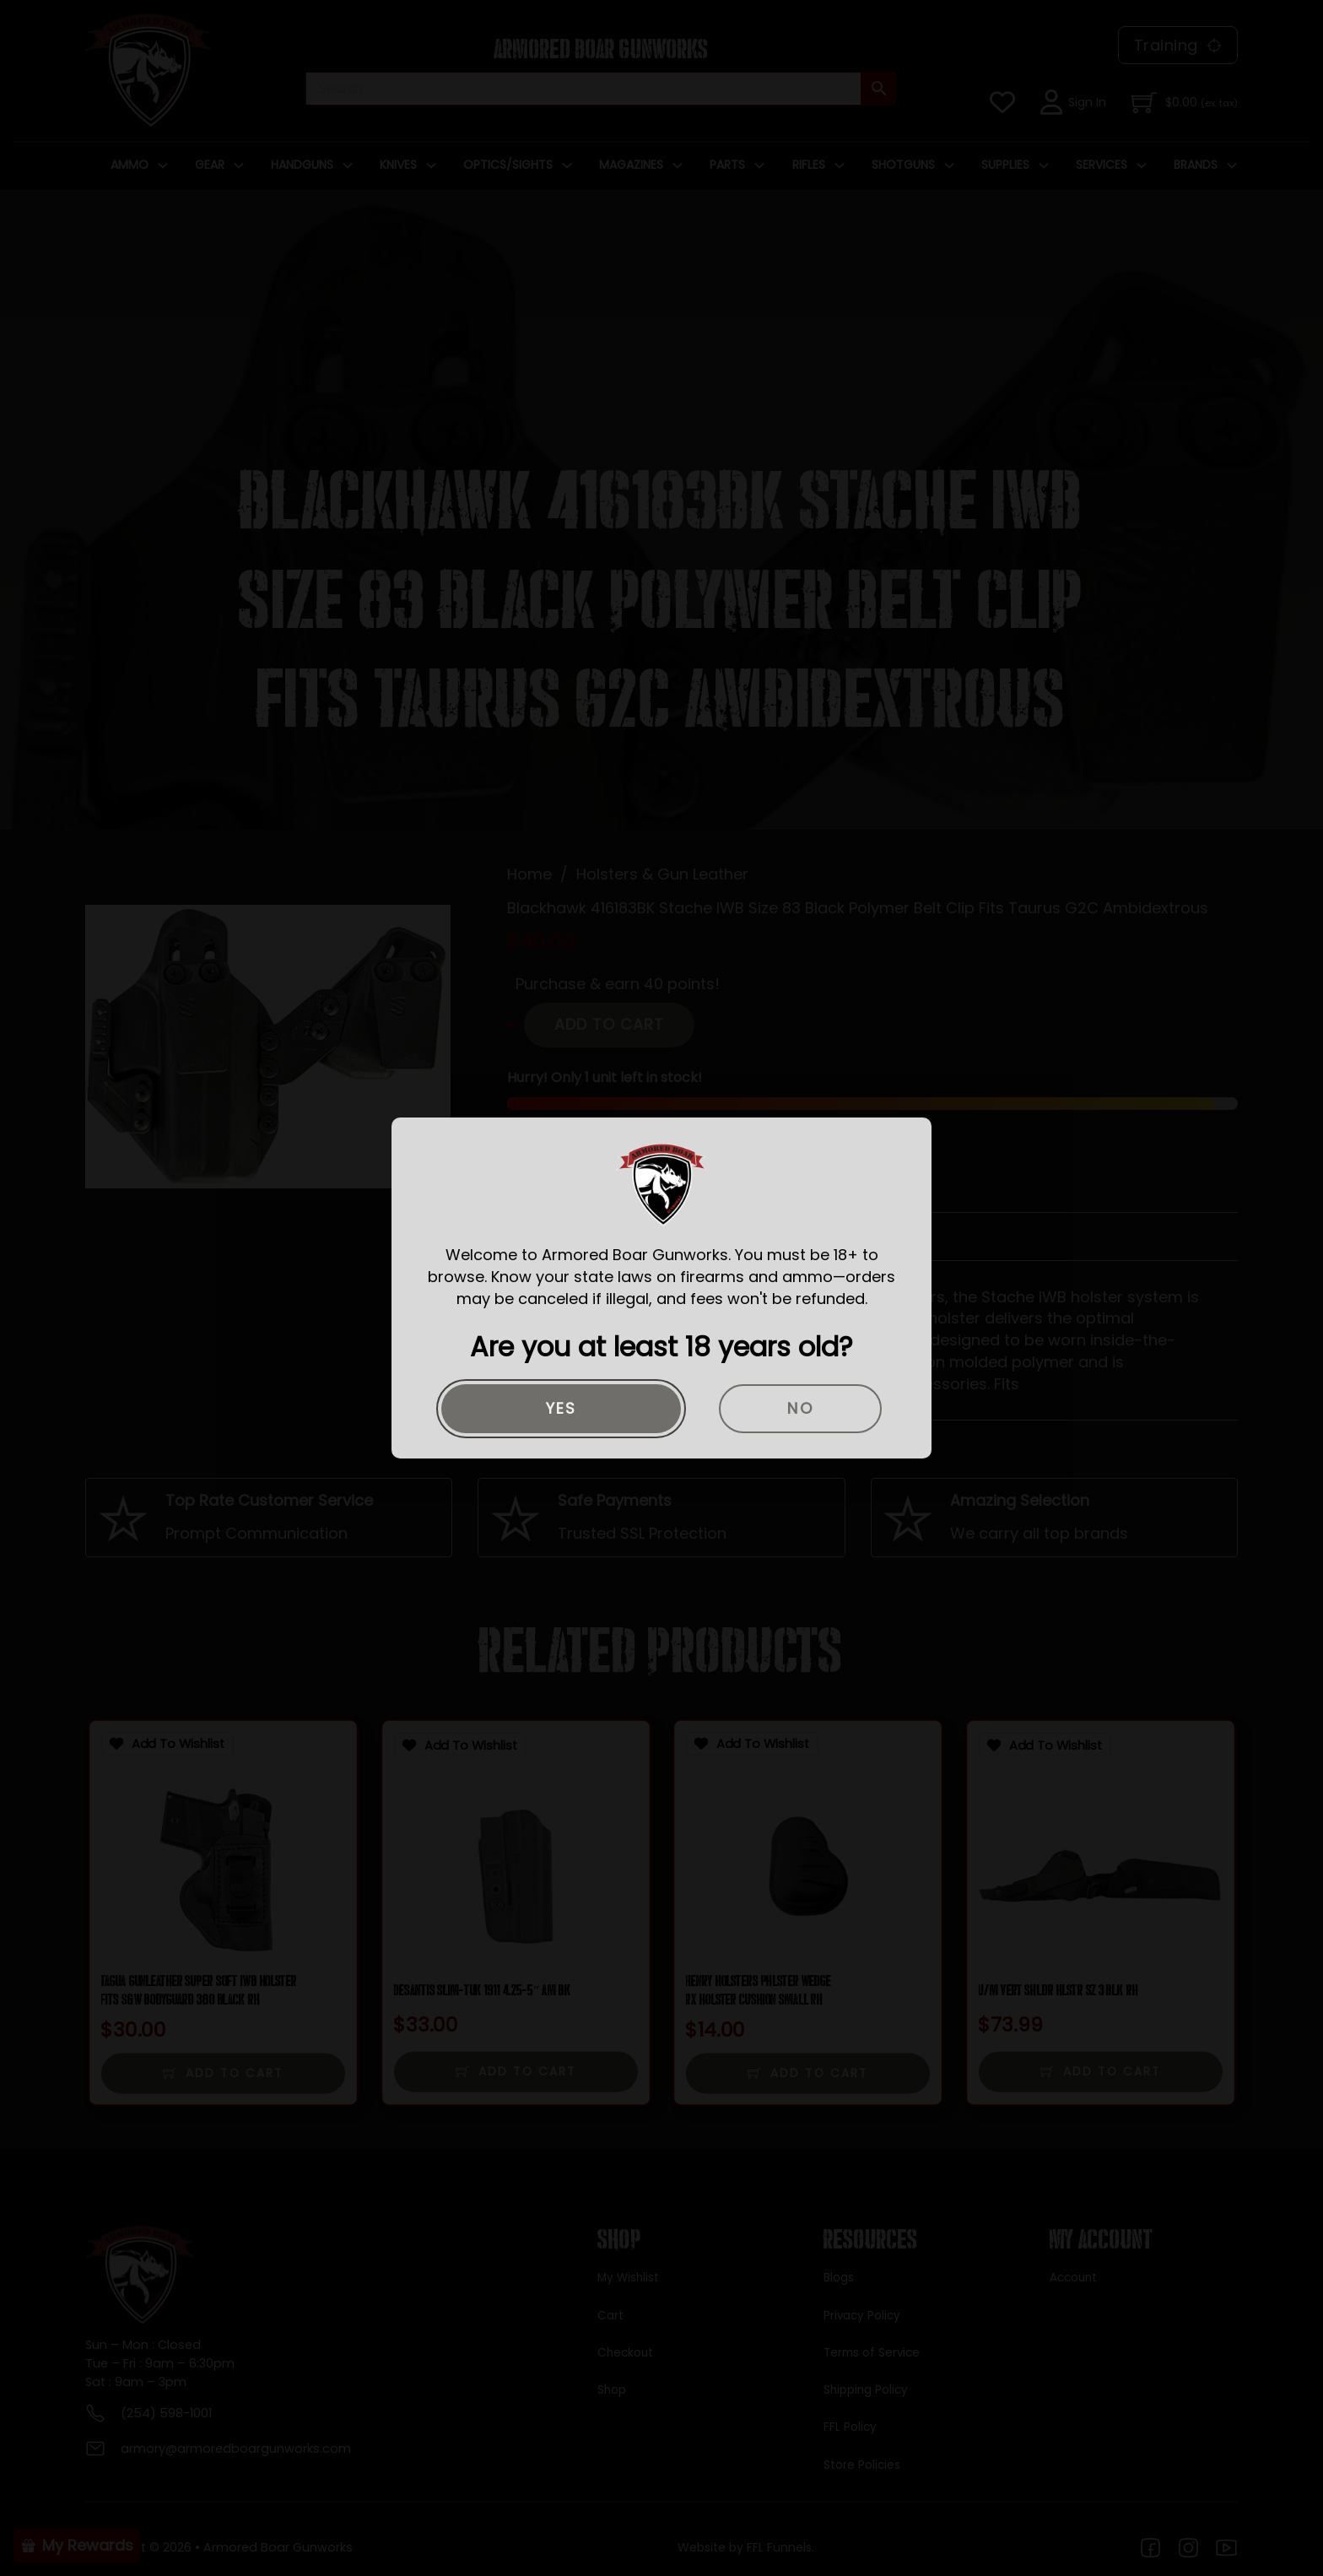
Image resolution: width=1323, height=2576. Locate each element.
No (800, 1408)
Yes (561, 1408)
